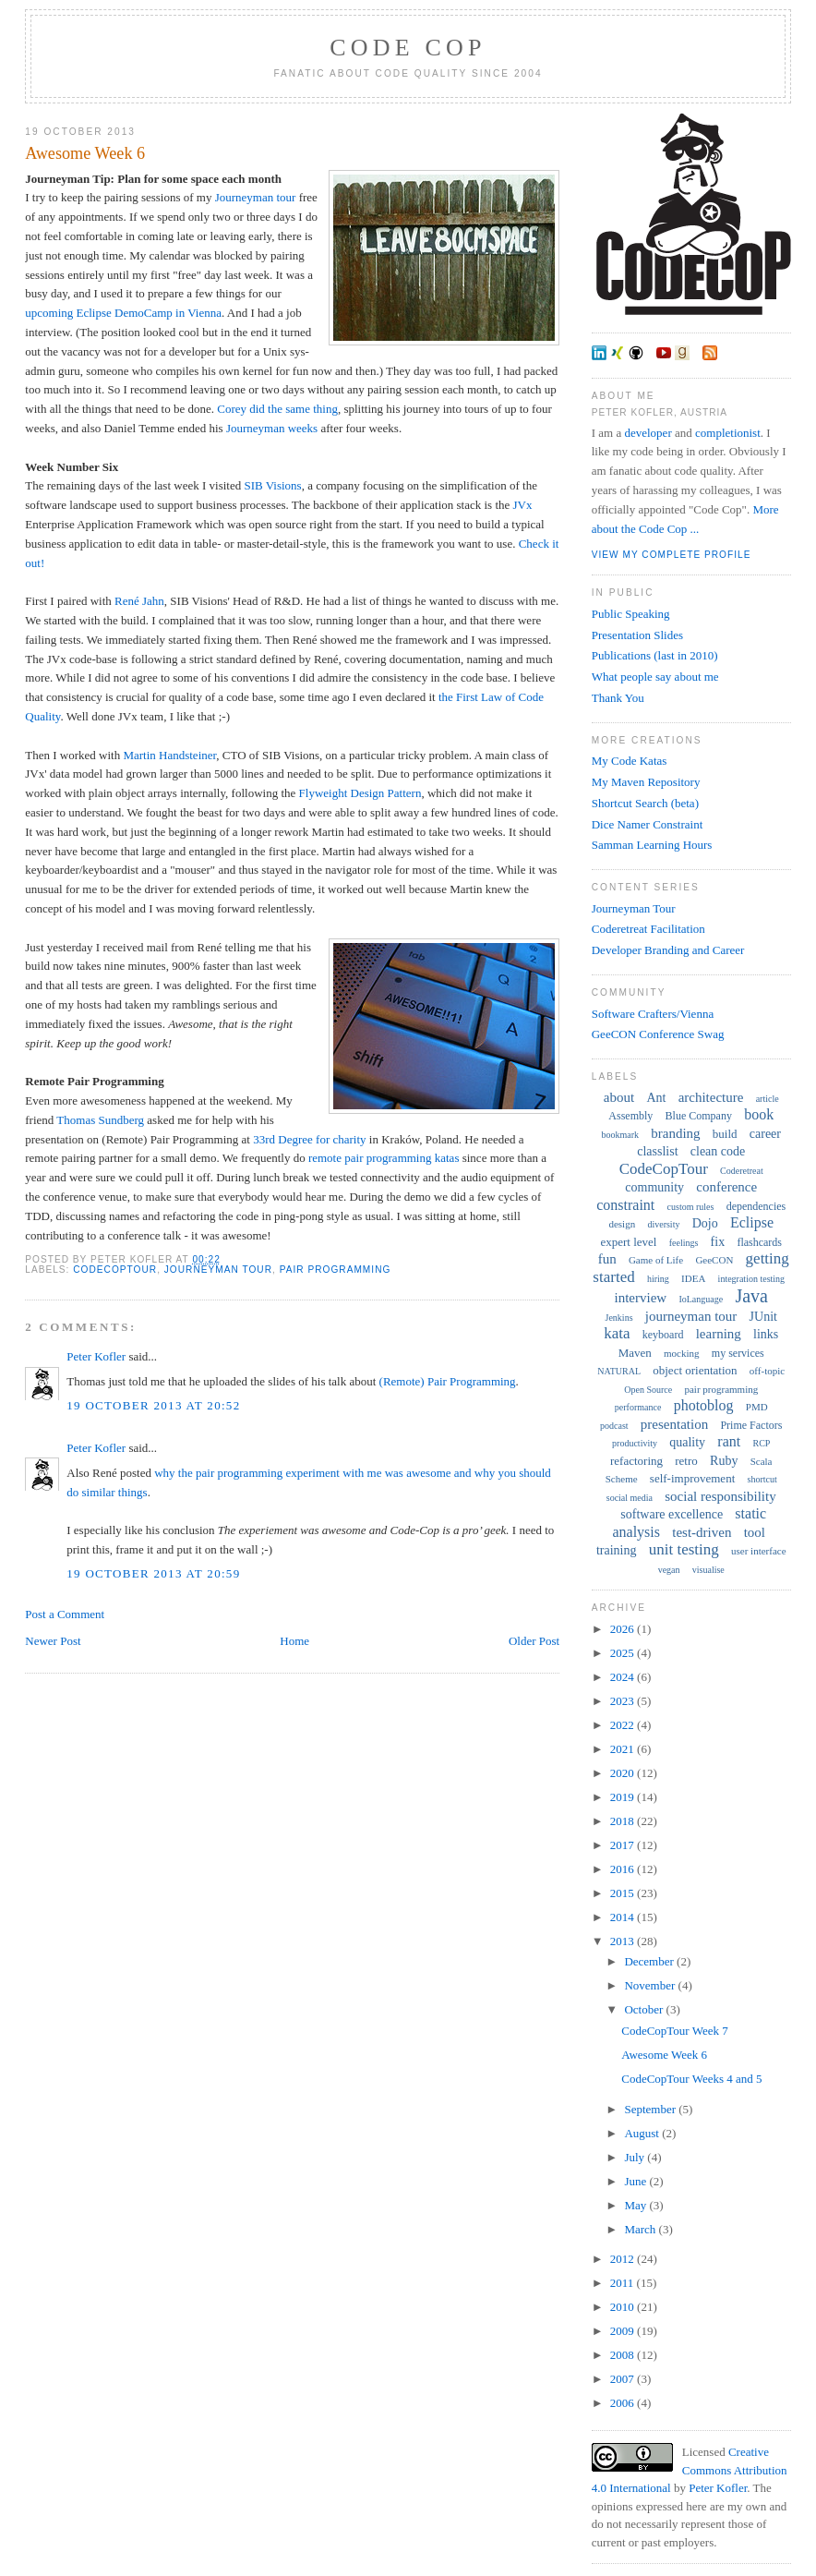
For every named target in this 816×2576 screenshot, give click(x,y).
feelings (684, 1243)
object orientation (695, 1370)
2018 (623, 1821)
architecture (711, 1097)
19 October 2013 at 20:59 (153, 1573)
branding (675, 1133)
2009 (623, 2331)
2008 (623, 2355)
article (767, 1099)
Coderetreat (741, 1171)
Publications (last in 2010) (655, 655)
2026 (623, 1629)
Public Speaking (631, 614)
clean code (717, 1151)
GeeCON (714, 1259)
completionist (728, 433)
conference (726, 1186)
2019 (623, 1797)
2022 (623, 1725)
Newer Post (52, 1641)
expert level (628, 1242)
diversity (663, 1224)
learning (718, 1333)
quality (687, 1442)
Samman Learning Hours (652, 845)
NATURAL (619, 1371)
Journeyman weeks (272, 428)
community (654, 1187)
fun (607, 1259)
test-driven (701, 1532)
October (645, 2009)
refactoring (636, 1461)
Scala (761, 1461)
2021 (623, 1749)
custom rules (690, 1207)
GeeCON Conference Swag (658, 1034)
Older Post (534, 1641)
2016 (623, 1869)
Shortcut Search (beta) (645, 803)
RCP (761, 1443)
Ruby (724, 1461)
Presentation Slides (637, 635)
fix (718, 1242)
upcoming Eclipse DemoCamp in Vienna (123, 313)
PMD (757, 1406)
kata (617, 1333)
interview (641, 1297)
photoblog (704, 1405)
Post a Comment (64, 1614)
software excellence (671, 1514)
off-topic (767, 1370)
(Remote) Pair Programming (447, 1381)
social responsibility (720, 1496)
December (650, 1961)
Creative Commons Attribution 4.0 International (689, 2470)
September (651, 2109)
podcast (614, 1426)
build (725, 1134)
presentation (674, 1424)
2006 (623, 2403)
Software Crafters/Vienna (653, 1014)
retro (686, 1461)
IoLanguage (700, 1299)
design (621, 1223)
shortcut (762, 1479)
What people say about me (655, 676)
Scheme (622, 1478)
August (643, 2133)
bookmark (620, 1135)
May (636, 2205)
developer (647, 433)
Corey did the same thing (277, 409)
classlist (657, 1151)
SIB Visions (272, 485)
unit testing (684, 1549)
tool (754, 1532)
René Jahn (139, 601)
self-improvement (692, 1478)
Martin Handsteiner (169, 755)
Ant (656, 1098)
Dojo (705, 1223)
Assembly (630, 1115)
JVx (523, 505)
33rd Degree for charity (309, 1139)
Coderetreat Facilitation (648, 929)
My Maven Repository (646, 782)
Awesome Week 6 (85, 153)
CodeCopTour (115, 1269)
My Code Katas (629, 761)
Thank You (618, 698)
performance (638, 1407)
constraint (625, 1205)
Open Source (648, 1390)
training (616, 1550)
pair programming (335, 1269)
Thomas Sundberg (100, 1120)
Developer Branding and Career (668, 950)
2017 (623, 1845)
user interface (758, 1550)
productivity (634, 1443)
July (635, 2157)
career (765, 1134)
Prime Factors (751, 1425)
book (759, 1114)
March (641, 2229)
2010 (623, 2307)
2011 (623, 2283)
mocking (682, 1353)
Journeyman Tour (634, 908)
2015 (623, 1893)
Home (294, 1641)
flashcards (759, 1242)
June (636, 2181)
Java (751, 1296)
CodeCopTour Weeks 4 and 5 (691, 2079)
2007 (623, 2379)
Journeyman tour (255, 197)
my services (738, 1353)
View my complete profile (671, 555)
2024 (623, 1677)
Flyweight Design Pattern (360, 793)
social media (629, 1498)
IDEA (693, 1278)
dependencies (756, 1206)
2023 (623, 1701)
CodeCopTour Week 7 (674, 2031)
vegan (669, 1570)
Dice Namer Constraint (647, 824)
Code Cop (408, 47)
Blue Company (699, 1115)
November (651, 1985)
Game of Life (656, 1259)
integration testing (752, 1279)
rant (728, 1441)
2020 (623, 1773)
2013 (623, 1941)
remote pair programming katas (384, 1158)
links (765, 1334)
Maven (635, 1353)
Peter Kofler (96, 1356)
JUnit (763, 1317)
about (619, 1097)
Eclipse (752, 1222)
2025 (623, 1653)
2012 (623, 2259)
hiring (658, 1279)
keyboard (663, 1334)
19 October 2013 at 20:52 (153, 1405)
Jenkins (619, 1317)
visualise (708, 1570)
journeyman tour (218, 1269)
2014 (623, 1917)
